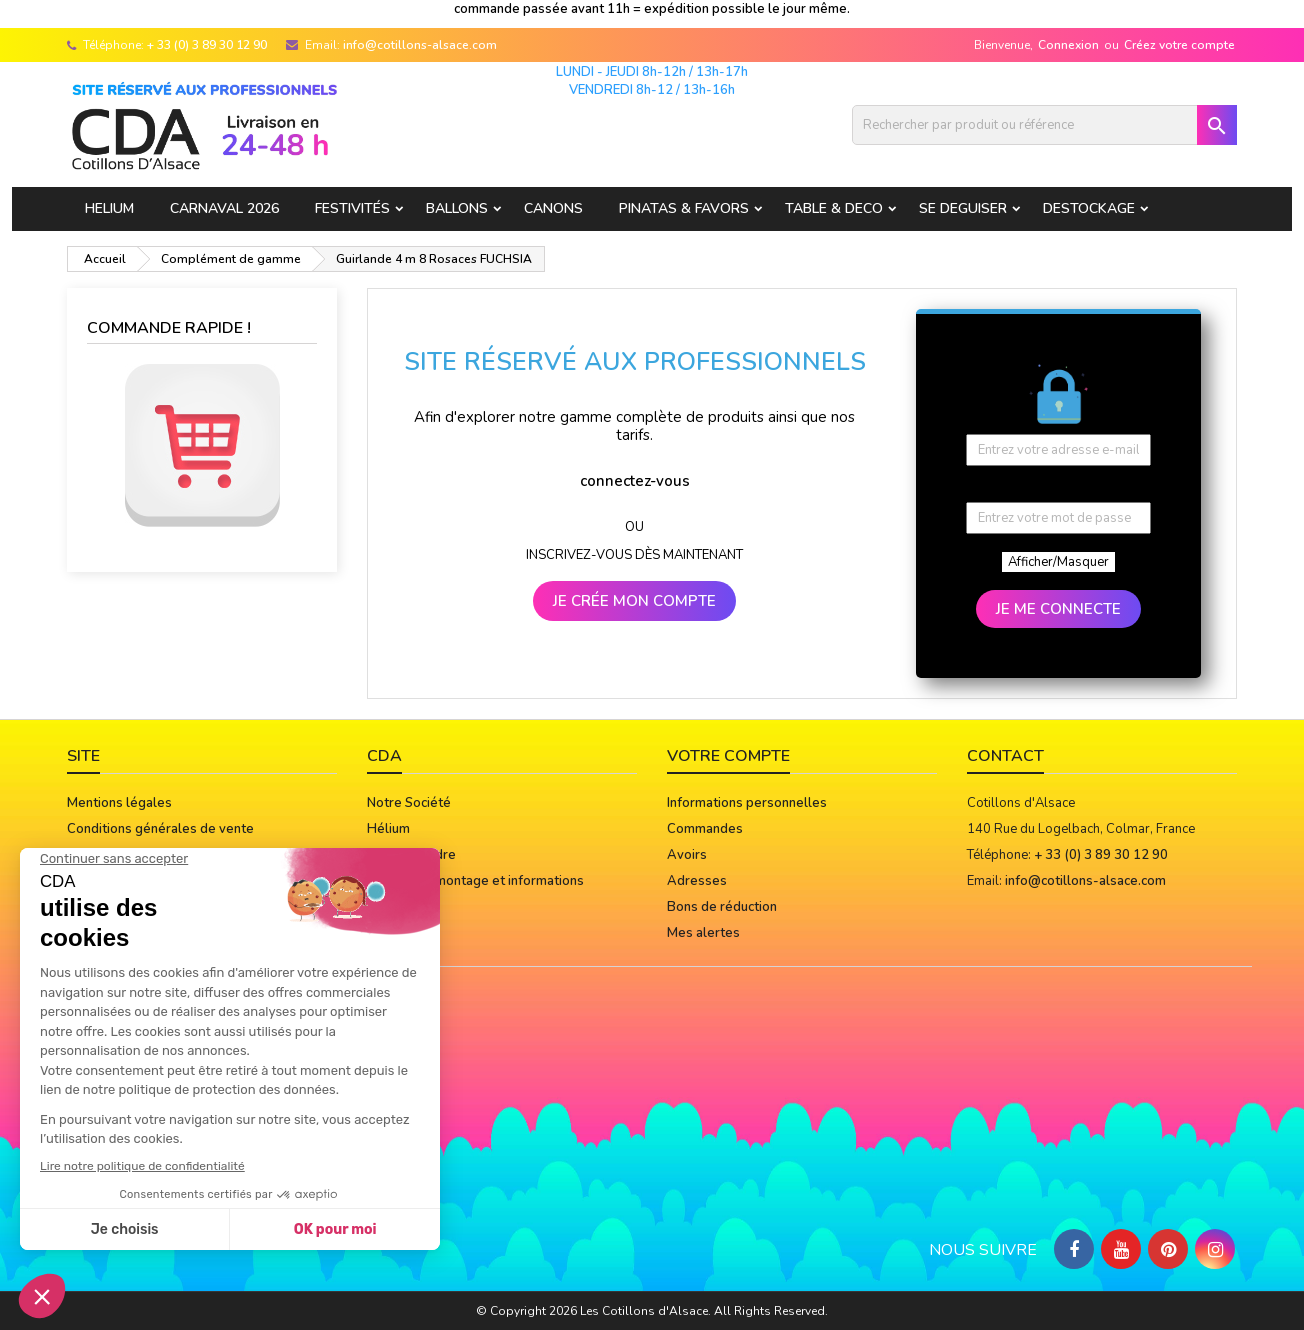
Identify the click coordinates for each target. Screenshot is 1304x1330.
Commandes (705, 829)
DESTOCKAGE (1089, 208)
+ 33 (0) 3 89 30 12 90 (207, 45)
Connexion (1068, 45)
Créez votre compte (1179, 45)
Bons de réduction (722, 907)
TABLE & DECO (834, 208)
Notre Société (409, 803)
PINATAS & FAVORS (684, 208)
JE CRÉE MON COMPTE (634, 601)
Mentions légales (119, 803)
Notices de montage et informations (475, 881)
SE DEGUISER (963, 208)
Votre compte (728, 756)
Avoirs (687, 855)
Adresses (697, 881)
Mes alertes (703, 933)
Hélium (388, 829)
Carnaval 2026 (224, 208)
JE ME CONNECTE (1058, 609)
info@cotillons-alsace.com (420, 45)
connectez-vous (635, 481)
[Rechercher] (1044, 125)
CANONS (553, 208)
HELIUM (109, 208)
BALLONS (457, 208)
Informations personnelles (747, 803)
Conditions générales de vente (160, 829)
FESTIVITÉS (352, 208)
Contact (1005, 756)
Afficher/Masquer (1058, 562)
